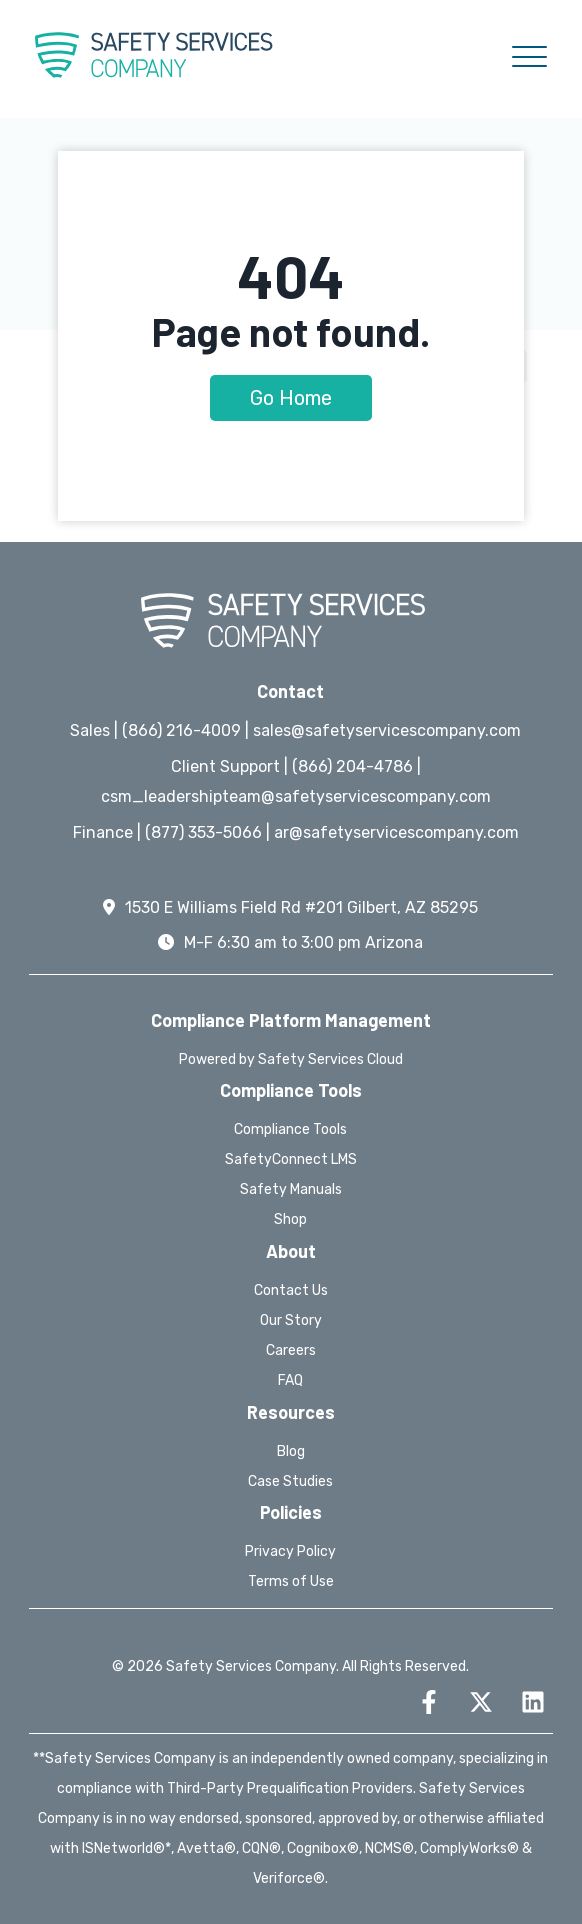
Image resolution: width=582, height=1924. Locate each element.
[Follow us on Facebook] (429, 1702)
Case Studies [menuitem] (290, 1481)
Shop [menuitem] (290, 1219)
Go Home (291, 398)
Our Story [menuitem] (291, 1320)
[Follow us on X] (481, 1702)
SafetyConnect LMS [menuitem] (291, 1159)
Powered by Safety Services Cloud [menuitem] (291, 1059)
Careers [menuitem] (291, 1350)
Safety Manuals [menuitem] (291, 1189)
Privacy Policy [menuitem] (290, 1551)
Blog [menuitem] (291, 1451)
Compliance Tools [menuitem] (290, 1129)
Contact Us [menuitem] (291, 1290)
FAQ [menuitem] (290, 1380)
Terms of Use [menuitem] (291, 1581)
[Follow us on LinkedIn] (533, 1702)
